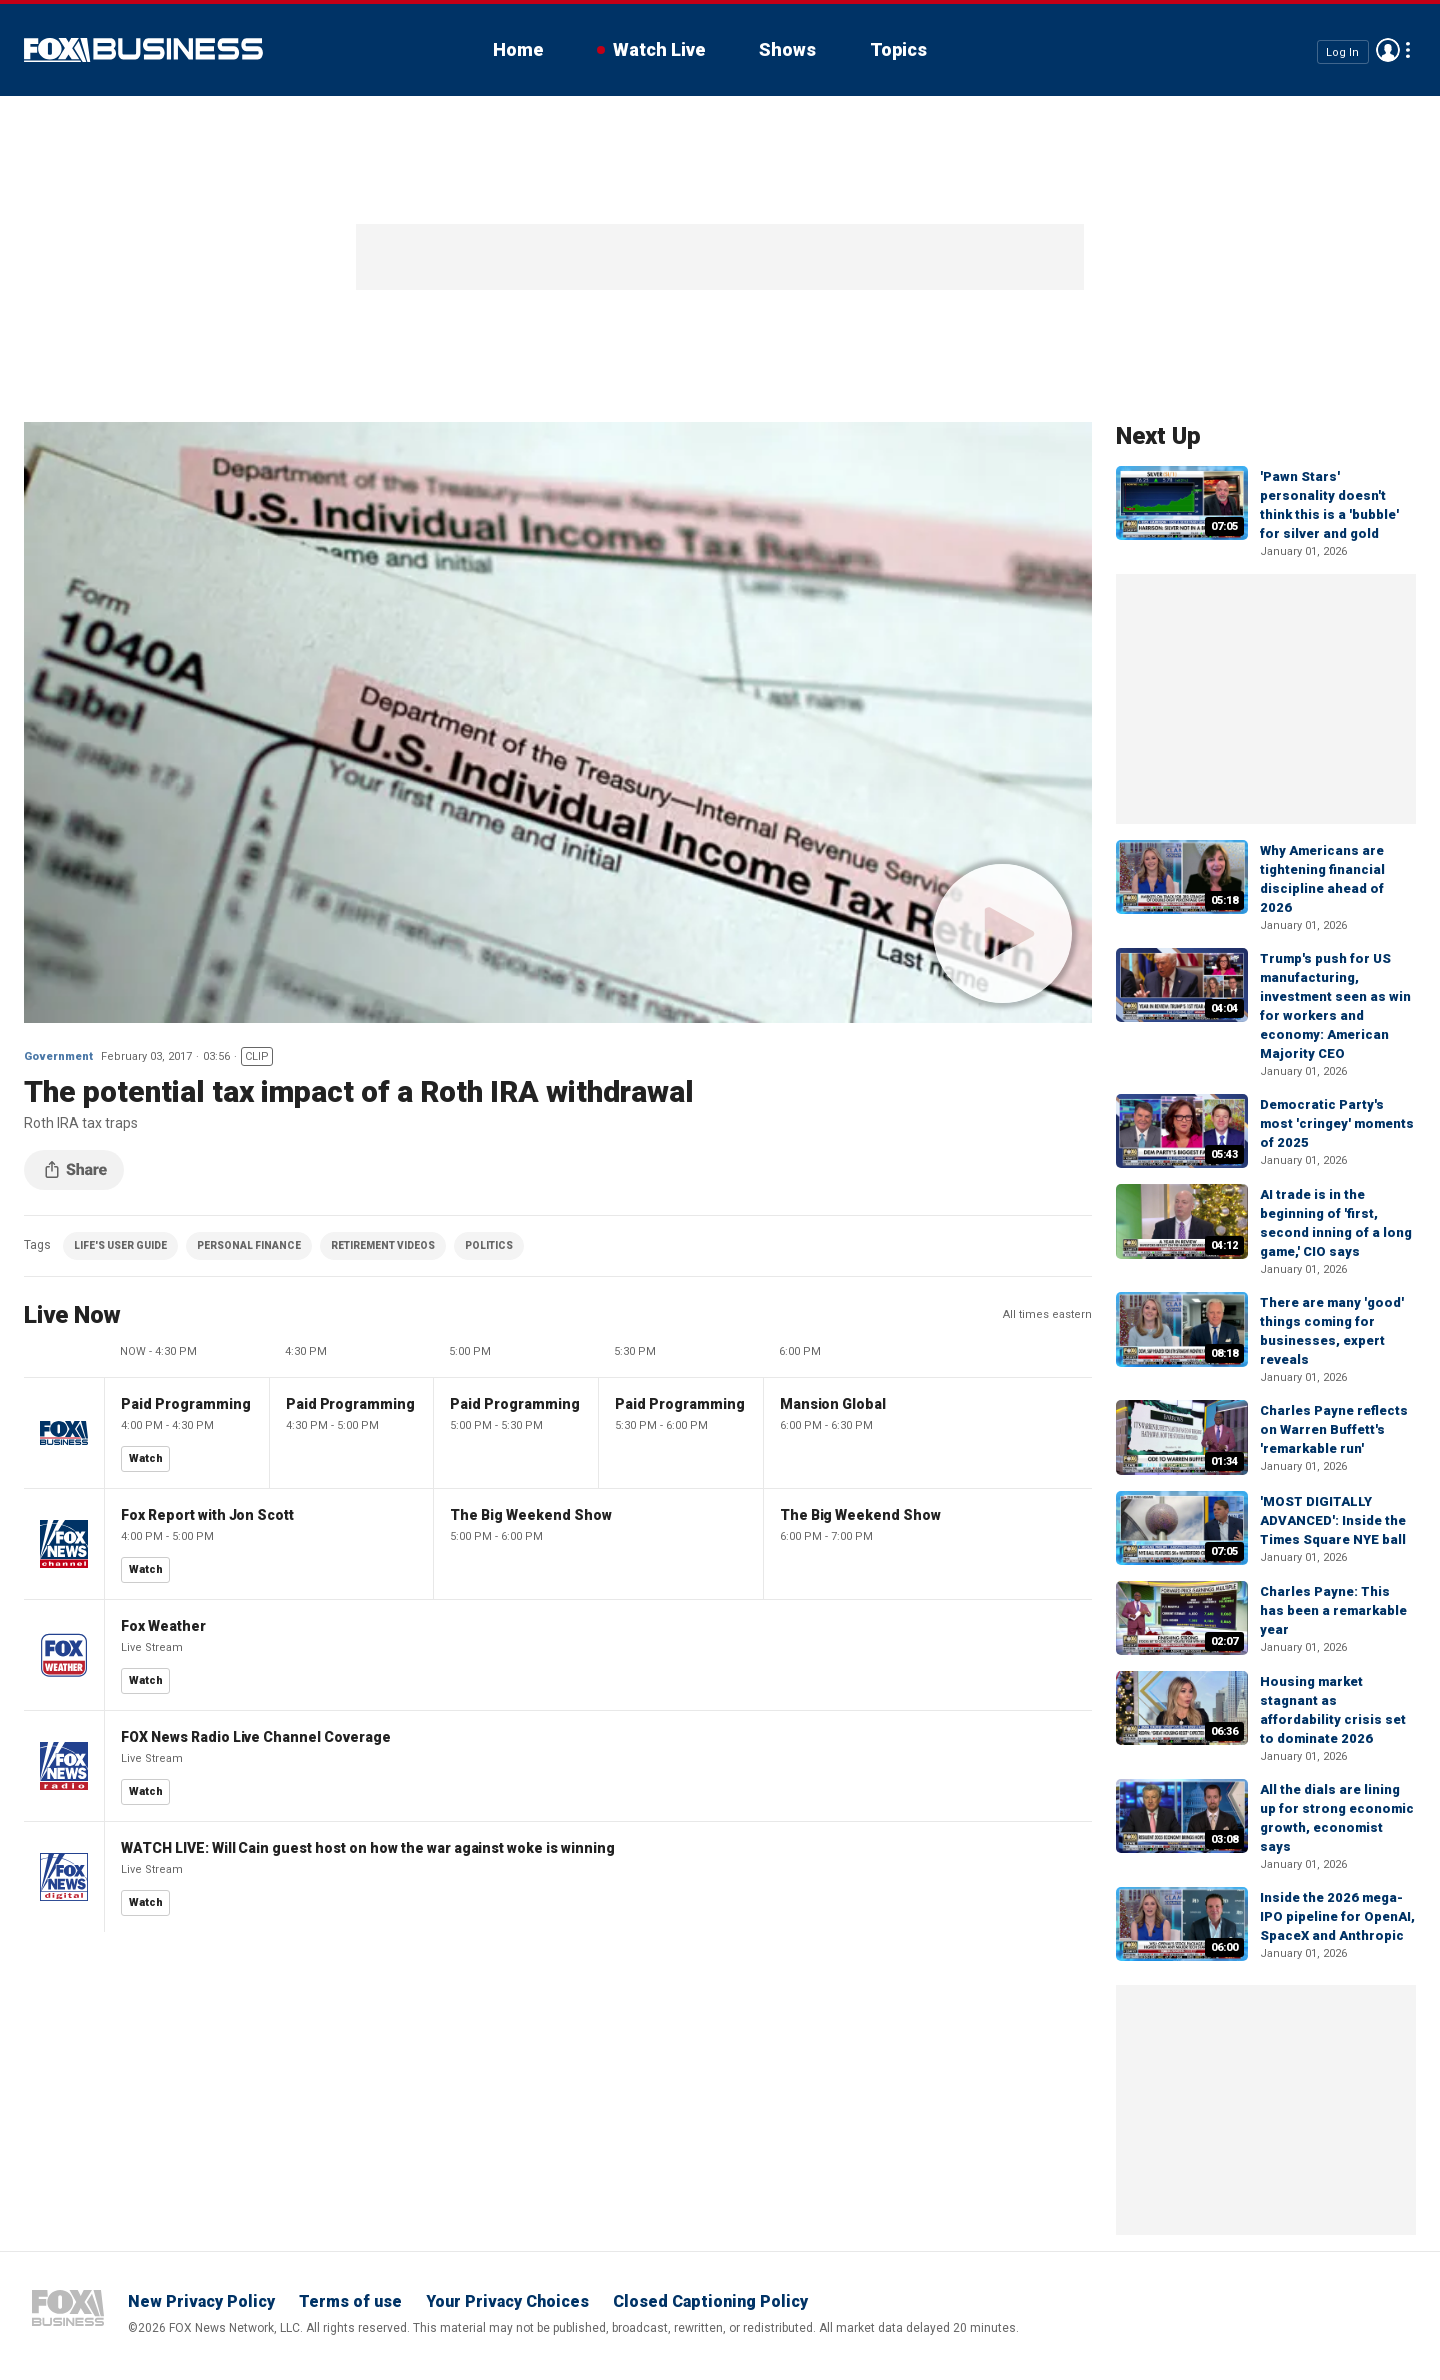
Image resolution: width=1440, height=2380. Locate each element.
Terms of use (350, 2301)
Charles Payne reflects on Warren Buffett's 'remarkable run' (1334, 1429)
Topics (898, 49)
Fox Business (143, 50)
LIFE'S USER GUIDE (120, 1245)
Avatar (1388, 50)
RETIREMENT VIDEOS (383, 1245)
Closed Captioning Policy (710, 2301)
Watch (146, 1458)
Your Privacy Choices (507, 2301)
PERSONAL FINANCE (249, 1245)
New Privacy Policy (201, 2301)
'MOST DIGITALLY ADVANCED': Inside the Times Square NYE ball (1333, 1520)
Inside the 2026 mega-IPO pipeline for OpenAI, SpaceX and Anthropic (1337, 1916)
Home (518, 49)
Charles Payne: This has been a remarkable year (1333, 1610)
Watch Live (659, 49)
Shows (787, 49)
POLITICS (489, 1245)
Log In (1342, 51)
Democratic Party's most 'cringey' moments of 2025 (1337, 1123)
